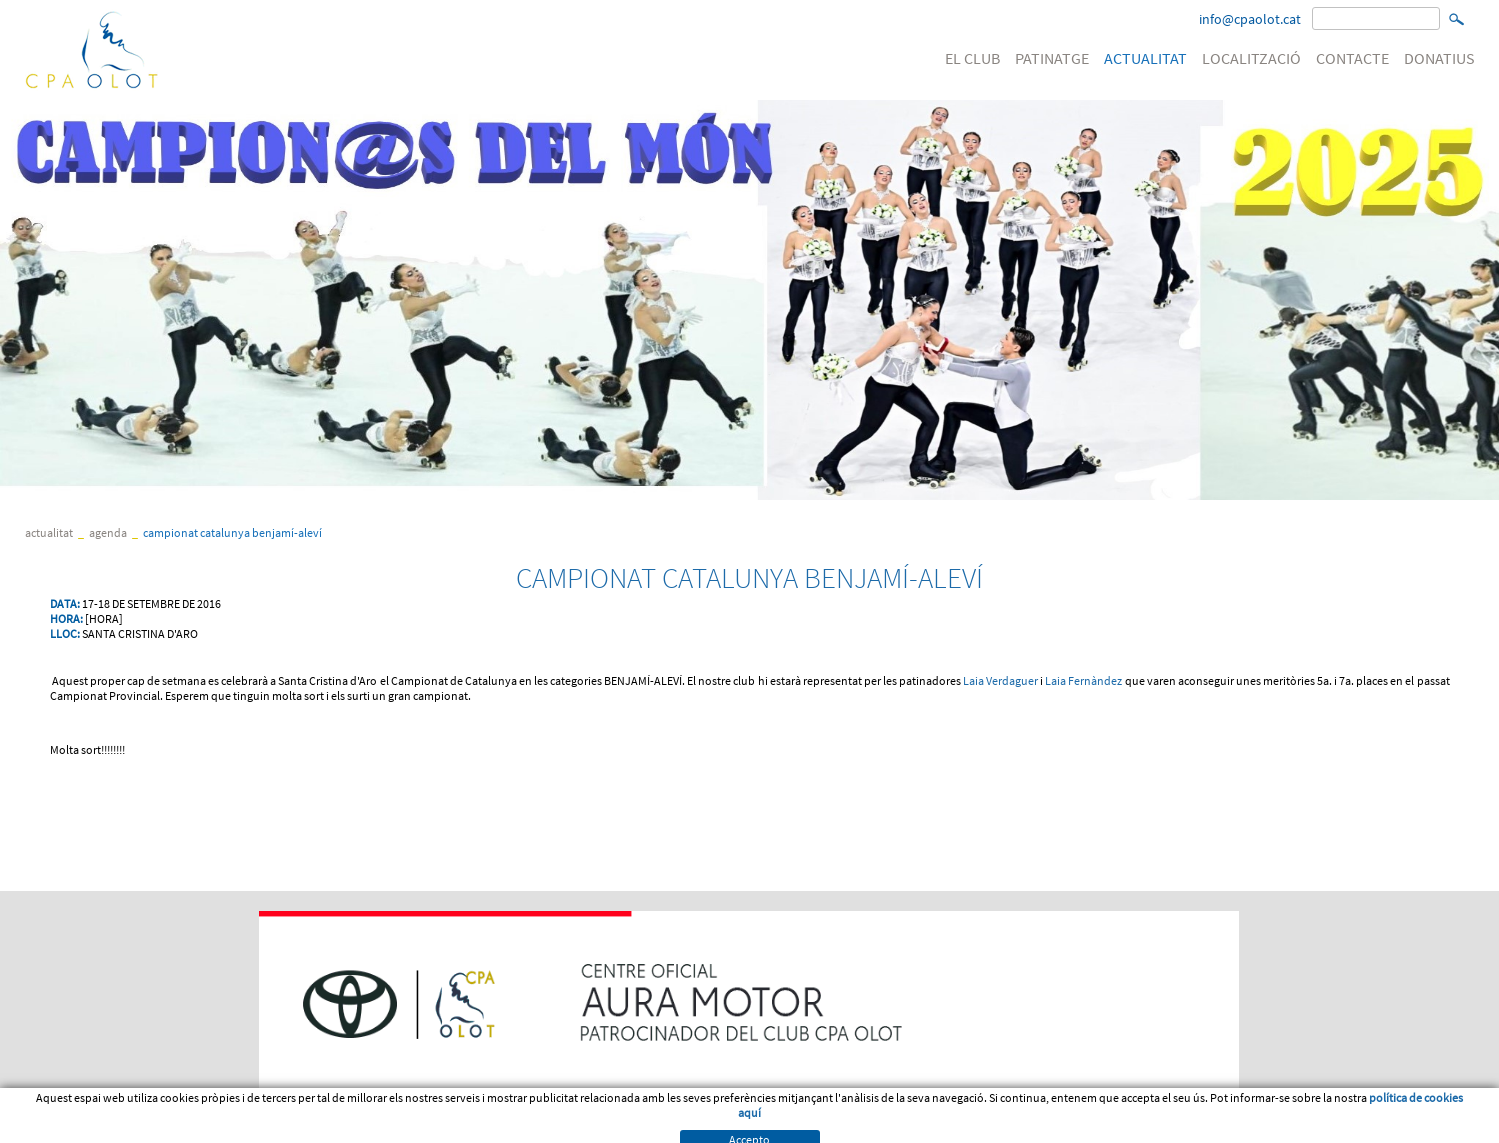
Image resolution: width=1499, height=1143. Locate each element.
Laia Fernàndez (1083, 680)
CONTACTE (1352, 58)
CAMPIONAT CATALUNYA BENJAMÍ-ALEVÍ (232, 532)
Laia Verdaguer (1000, 680)
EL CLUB (972, 58)
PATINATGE (1052, 58)
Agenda (108, 532)
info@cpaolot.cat (1250, 19)
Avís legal (54, 1127)
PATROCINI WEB (365, 1127)
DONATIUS (1439, 58)
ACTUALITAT (1145, 58)
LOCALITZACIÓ (1251, 58)
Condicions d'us (144, 1127)
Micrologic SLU (1350, 1127)
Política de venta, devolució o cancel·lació (528, 1127)
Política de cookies (255, 1127)
